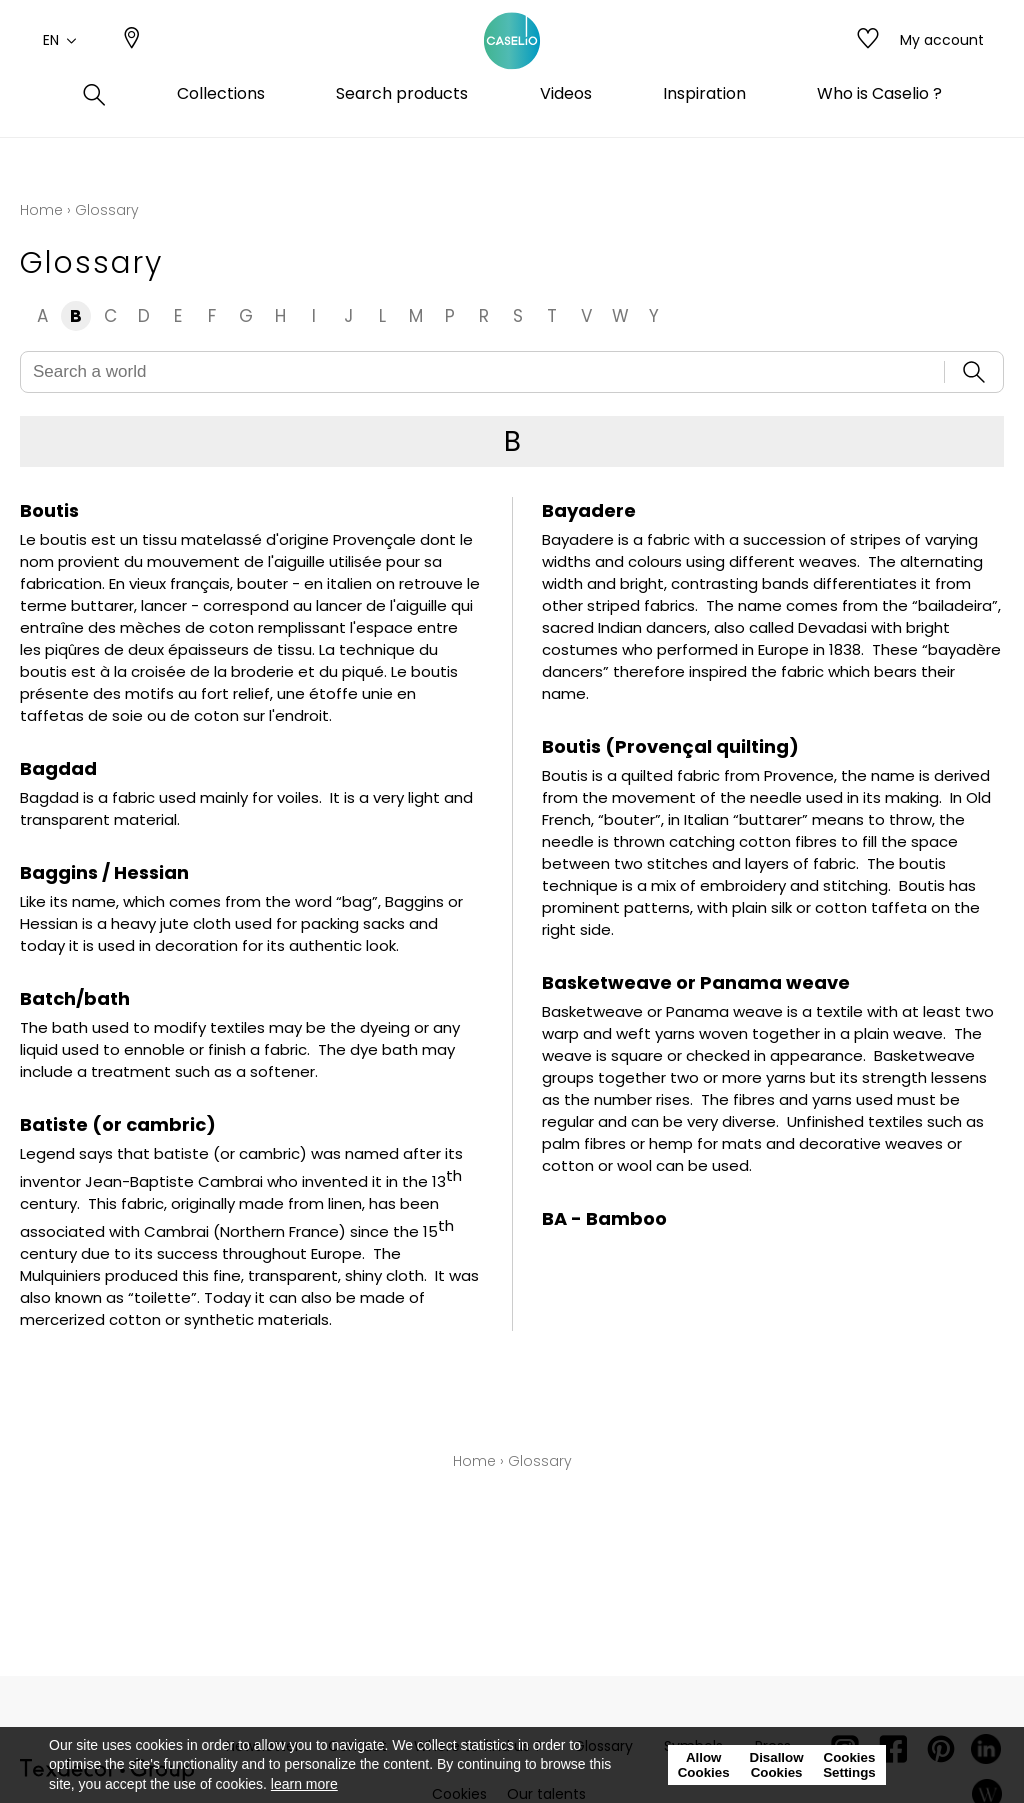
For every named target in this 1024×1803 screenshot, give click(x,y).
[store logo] (512, 63)
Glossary (540, 1461)
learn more (304, 1784)
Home (41, 210)
